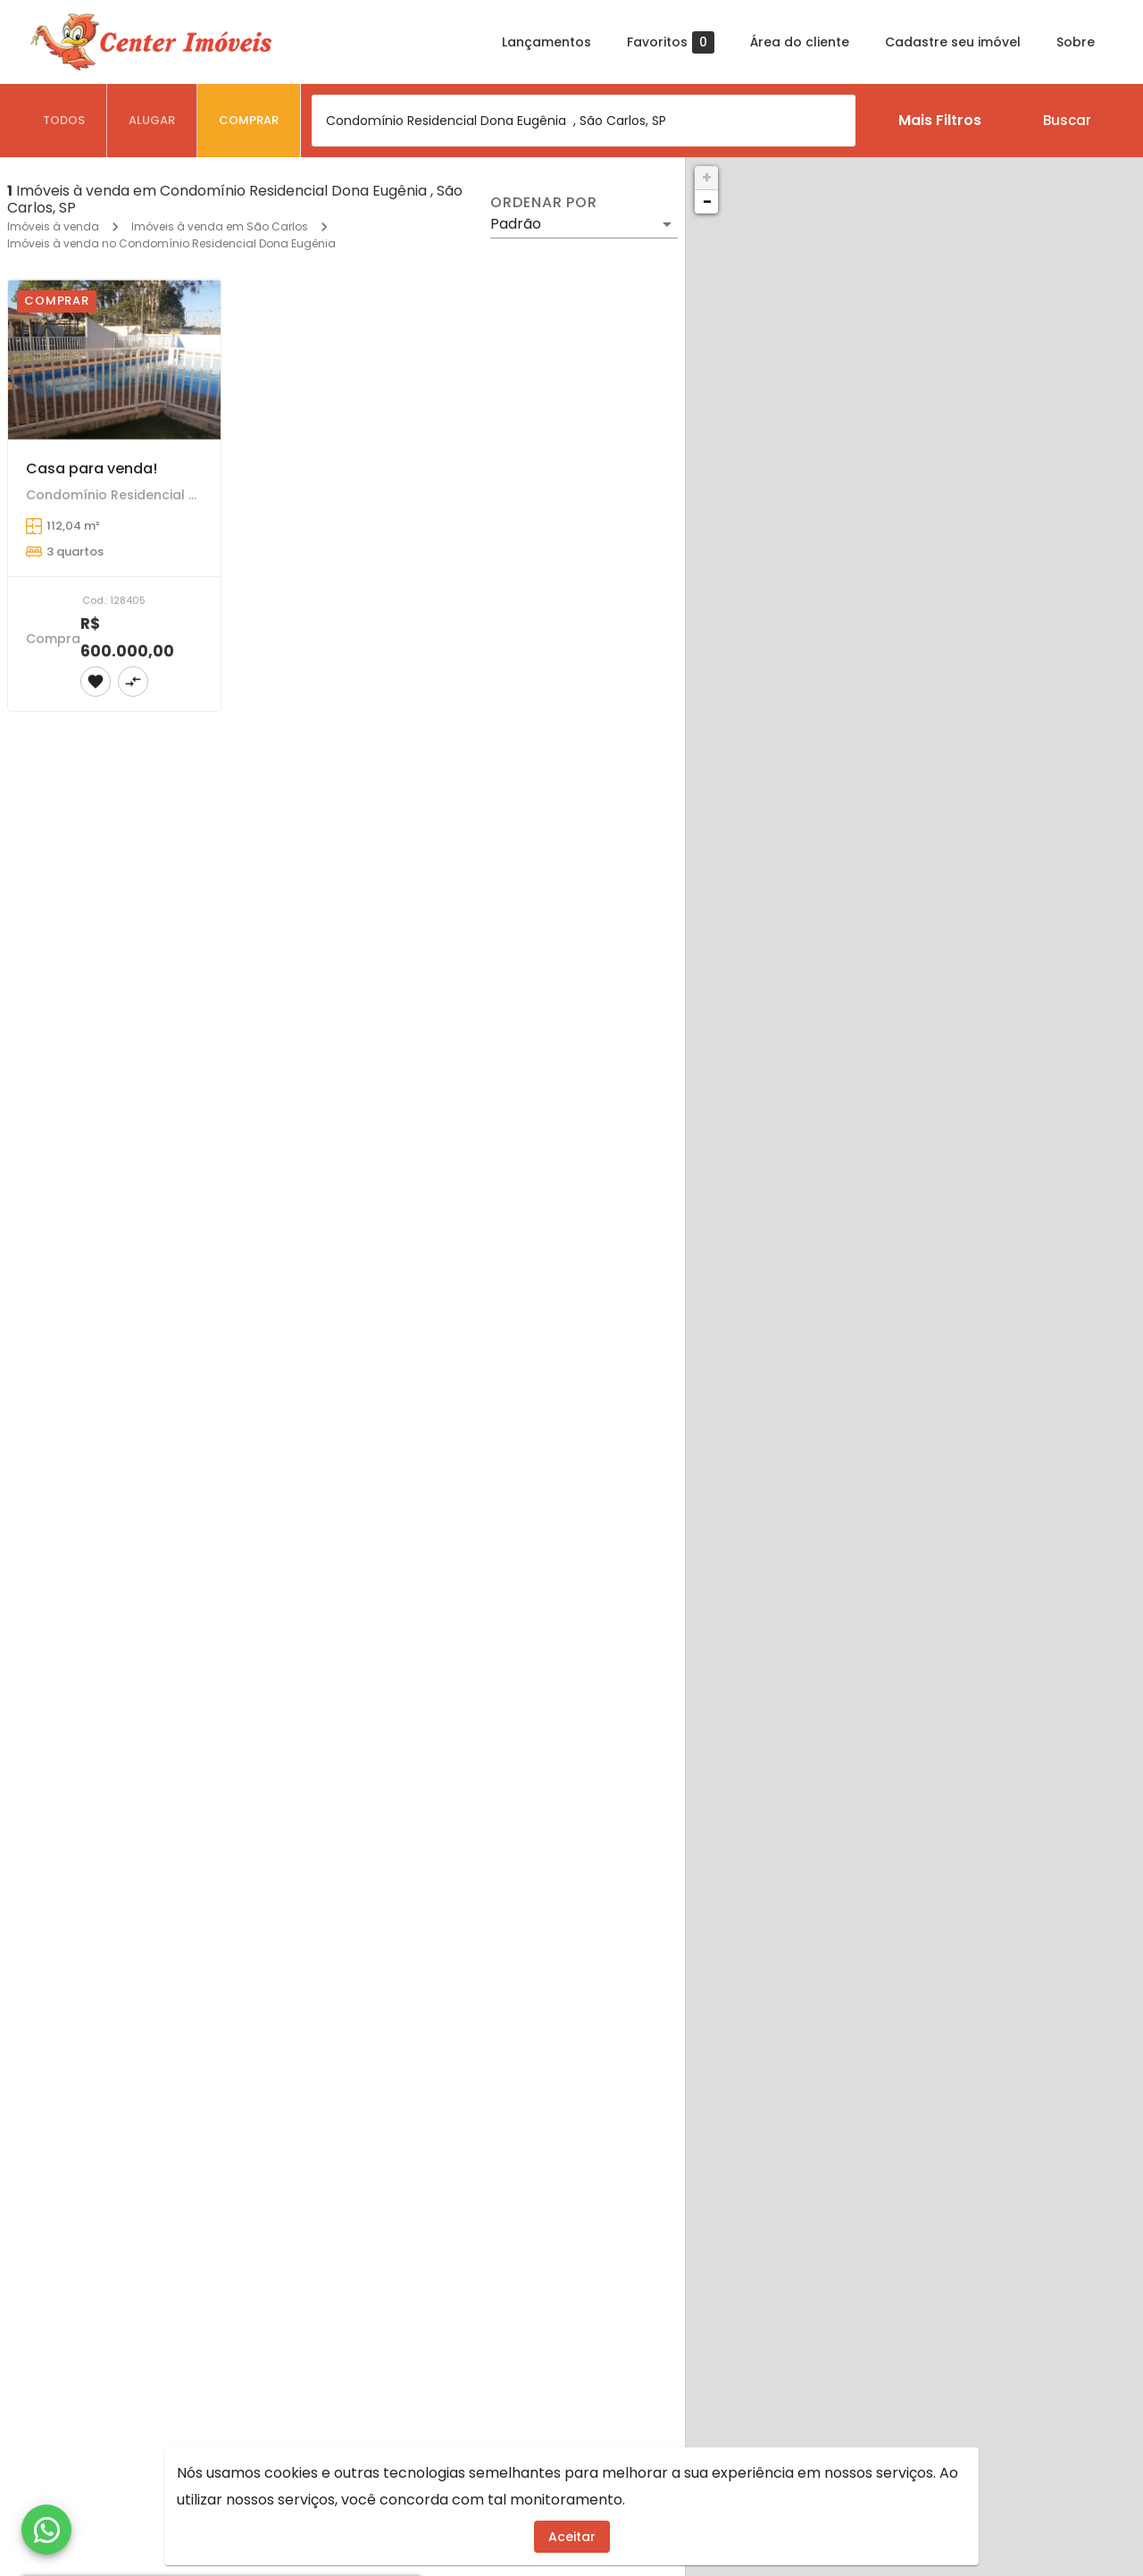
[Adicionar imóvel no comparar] (133, 681)
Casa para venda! (91, 468)
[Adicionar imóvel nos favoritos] (95, 681)
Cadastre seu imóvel (953, 42)
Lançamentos (546, 42)
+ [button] (707, 177)
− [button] (707, 201)
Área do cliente (799, 42)
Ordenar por (543, 203)
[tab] (64, 120)
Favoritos (670, 42)
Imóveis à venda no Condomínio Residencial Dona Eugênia (171, 243)
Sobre (1075, 42)
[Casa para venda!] (114, 359)
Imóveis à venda (53, 226)
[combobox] (583, 120)
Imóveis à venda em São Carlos (219, 226)
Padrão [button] (515, 223)
